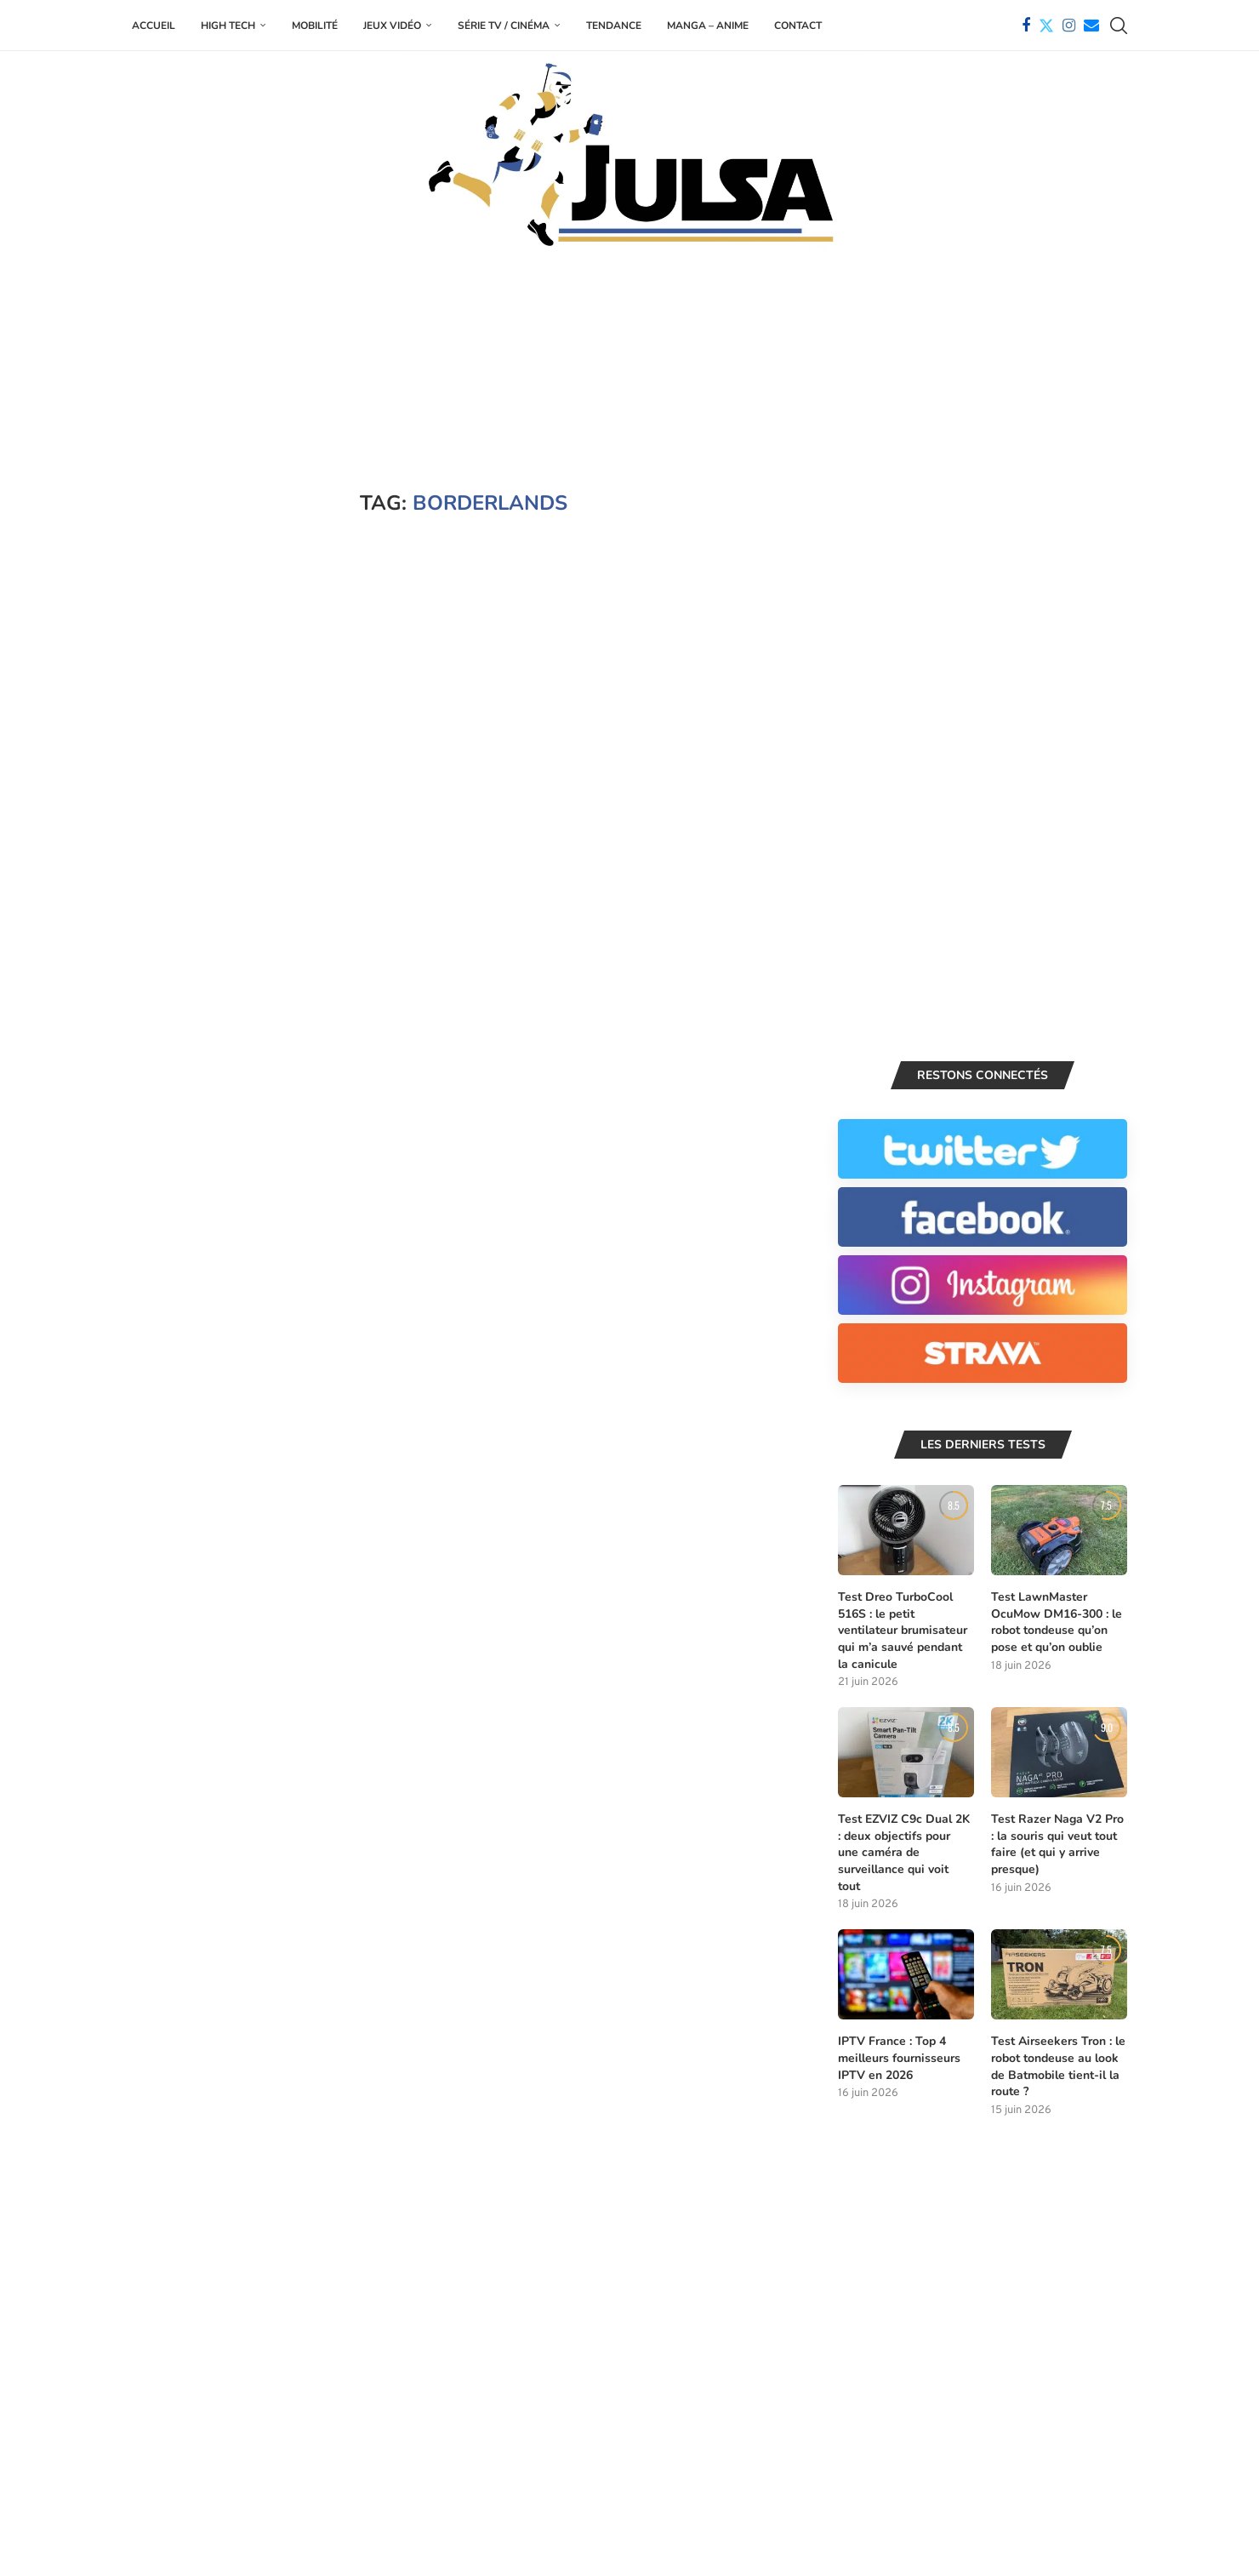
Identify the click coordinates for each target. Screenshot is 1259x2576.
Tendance (613, 25)
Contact (798, 25)
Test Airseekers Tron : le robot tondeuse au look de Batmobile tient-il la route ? (1058, 2067)
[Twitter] (1046, 25)
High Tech (228, 25)
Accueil (153, 25)
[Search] (1118, 25)
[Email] (1091, 25)
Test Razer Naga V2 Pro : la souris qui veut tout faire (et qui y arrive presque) (1057, 1845)
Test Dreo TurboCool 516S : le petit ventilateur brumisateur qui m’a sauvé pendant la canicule (902, 1631)
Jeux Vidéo (392, 25)
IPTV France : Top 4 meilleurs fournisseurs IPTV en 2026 (899, 2058)
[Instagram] (1068, 25)
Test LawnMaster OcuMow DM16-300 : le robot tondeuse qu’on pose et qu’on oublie (1056, 1623)
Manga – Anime (708, 25)
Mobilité (315, 25)
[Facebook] (1026, 25)
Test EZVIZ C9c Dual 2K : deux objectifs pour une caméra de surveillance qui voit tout (904, 1853)
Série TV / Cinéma (504, 25)
